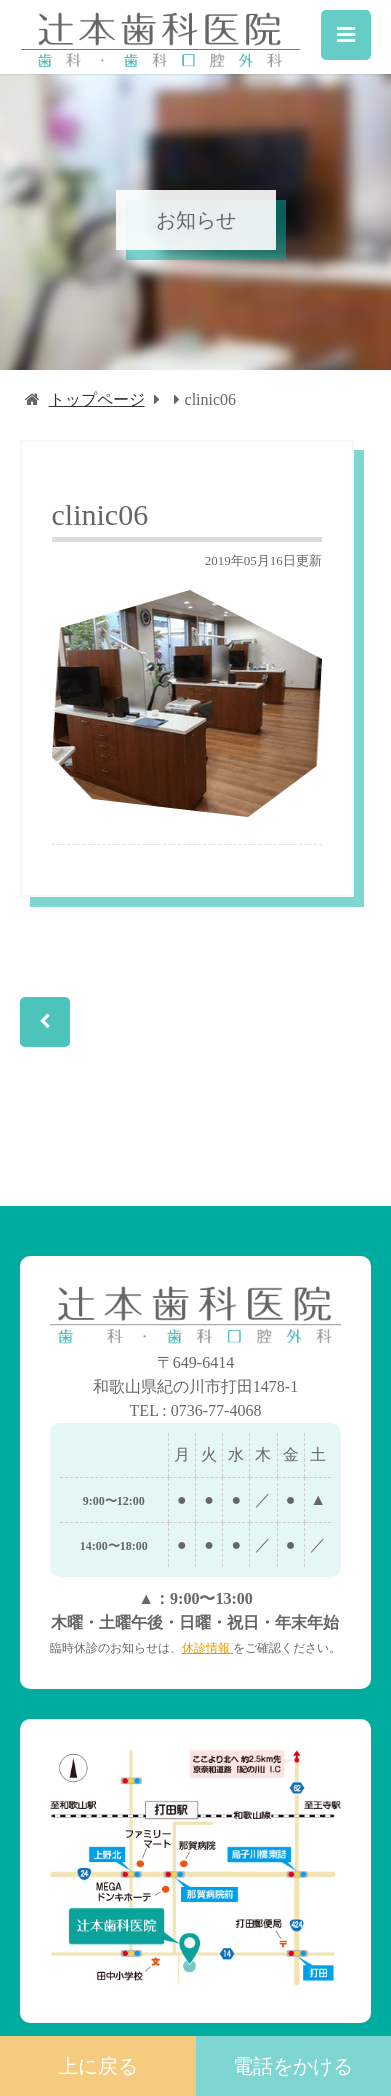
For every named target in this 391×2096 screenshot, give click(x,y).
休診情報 (207, 1648)
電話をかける (293, 2066)
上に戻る (98, 2066)
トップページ (97, 399)
